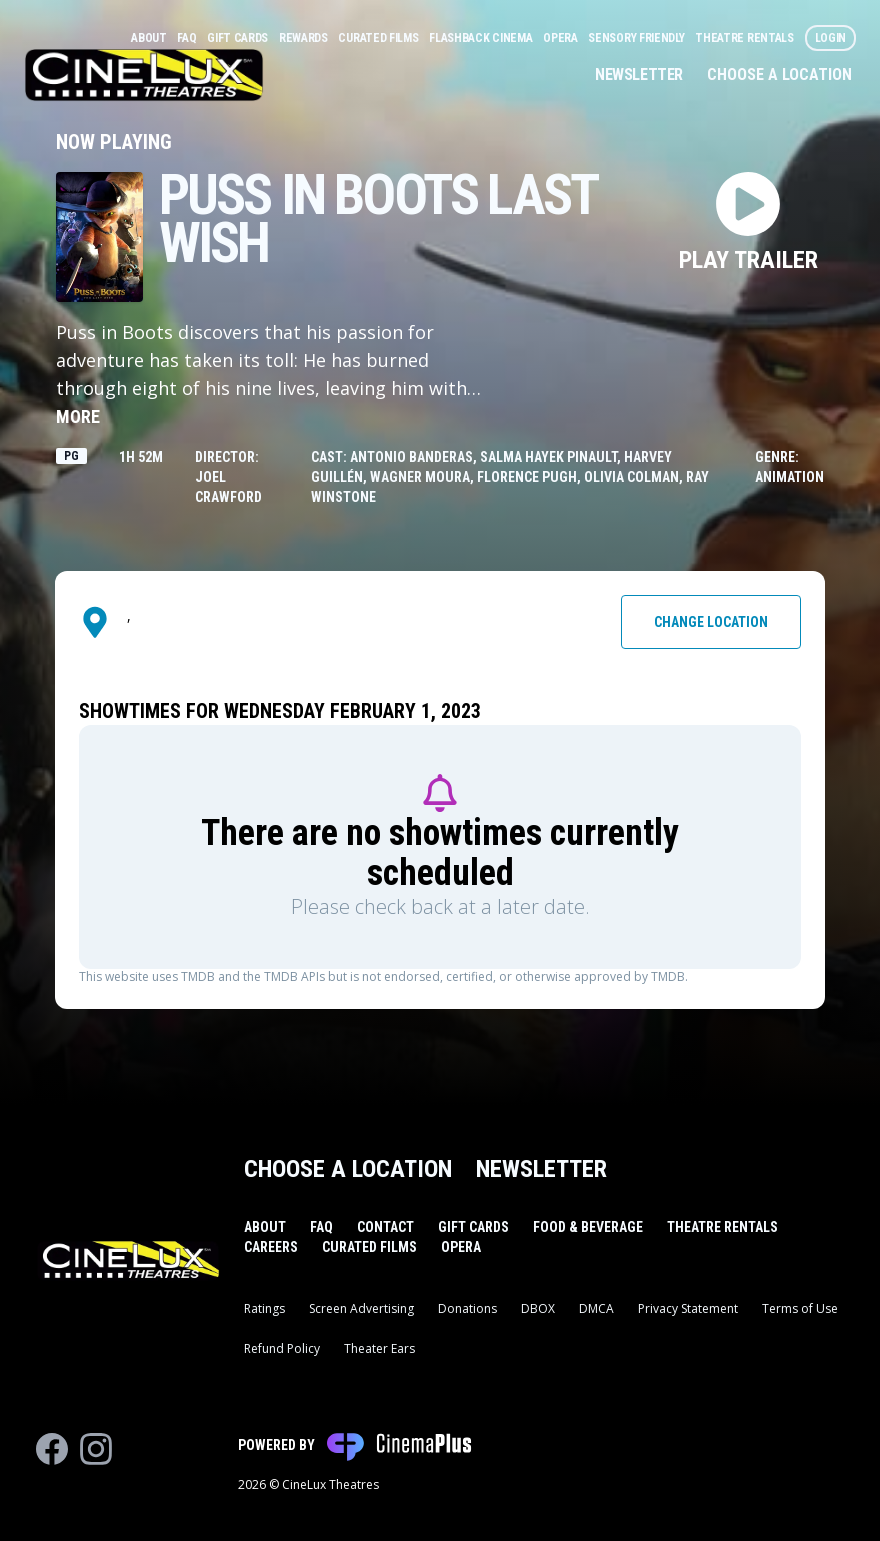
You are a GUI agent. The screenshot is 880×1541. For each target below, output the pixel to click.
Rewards (305, 38)
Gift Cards (239, 38)
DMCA (596, 1308)
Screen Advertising (361, 1308)
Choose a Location (779, 74)
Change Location (711, 622)
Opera (561, 38)
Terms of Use (800, 1308)
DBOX (538, 1308)
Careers (271, 1247)
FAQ (188, 38)
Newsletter (639, 74)
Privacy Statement (688, 1308)
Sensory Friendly (637, 38)
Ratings (264, 1308)
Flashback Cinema (482, 38)
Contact (385, 1227)
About (150, 38)
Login (831, 38)
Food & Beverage (588, 1227)
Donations (467, 1308)
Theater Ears (379, 1348)
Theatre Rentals (745, 38)
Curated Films (379, 38)
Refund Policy (282, 1348)
